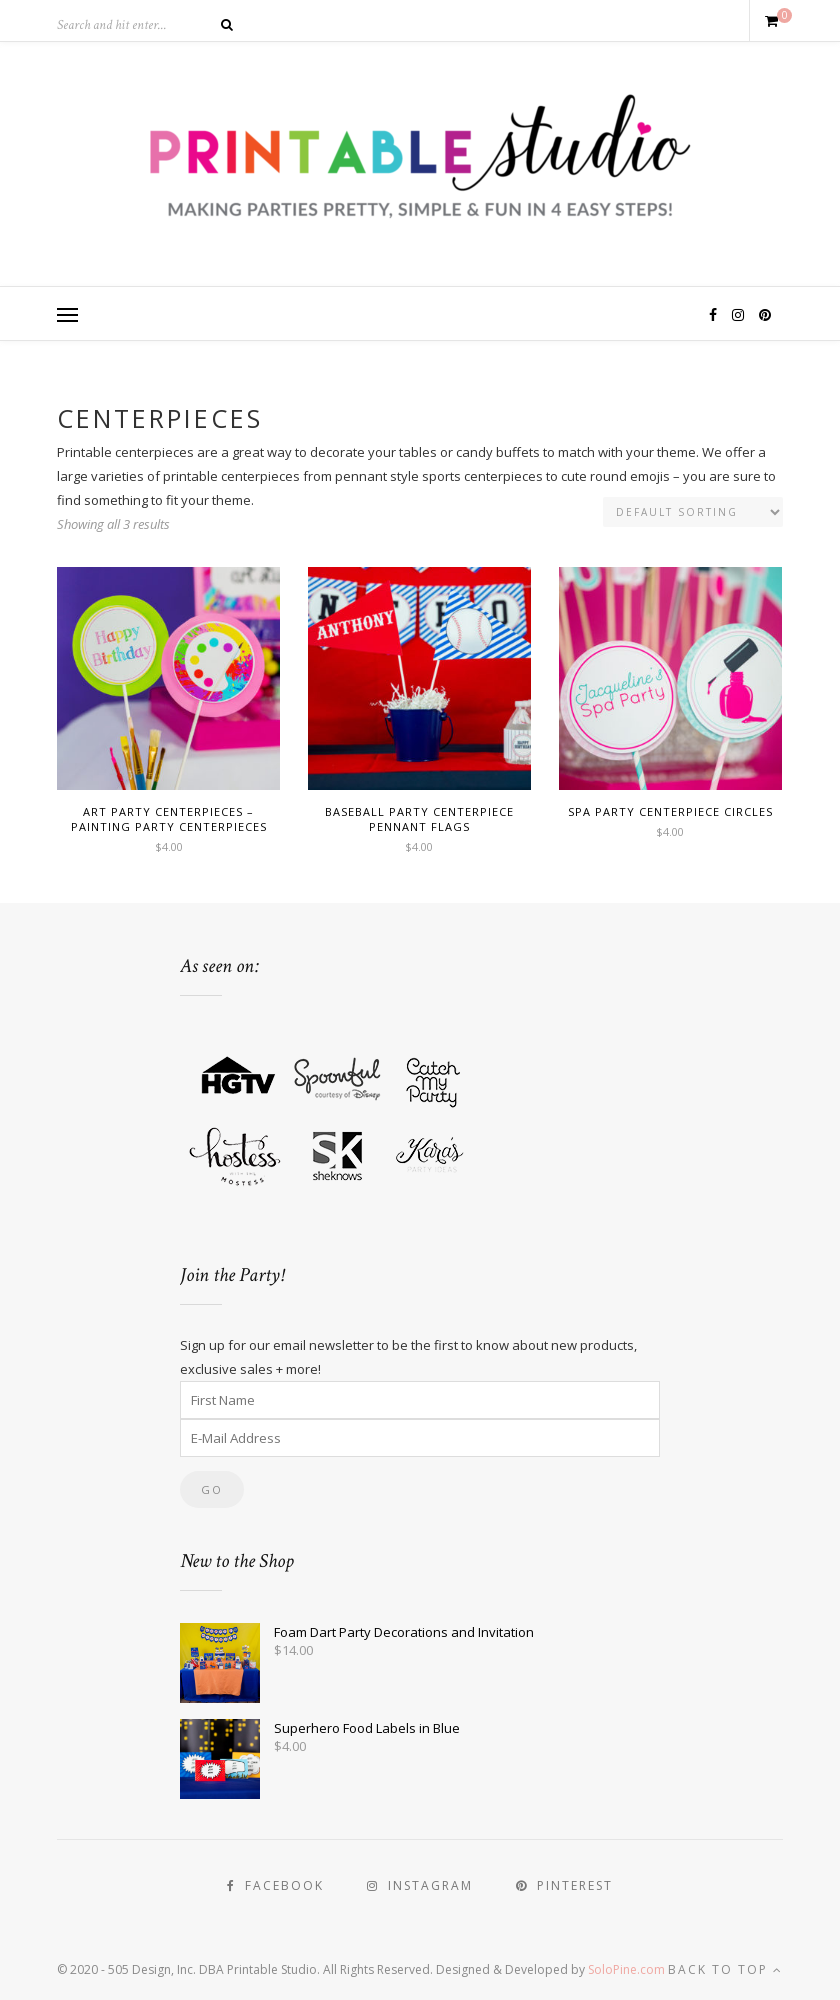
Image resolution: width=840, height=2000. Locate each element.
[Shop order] (693, 512)
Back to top (725, 1969)
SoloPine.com (626, 1969)
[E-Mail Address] (420, 1438)
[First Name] (420, 1400)
